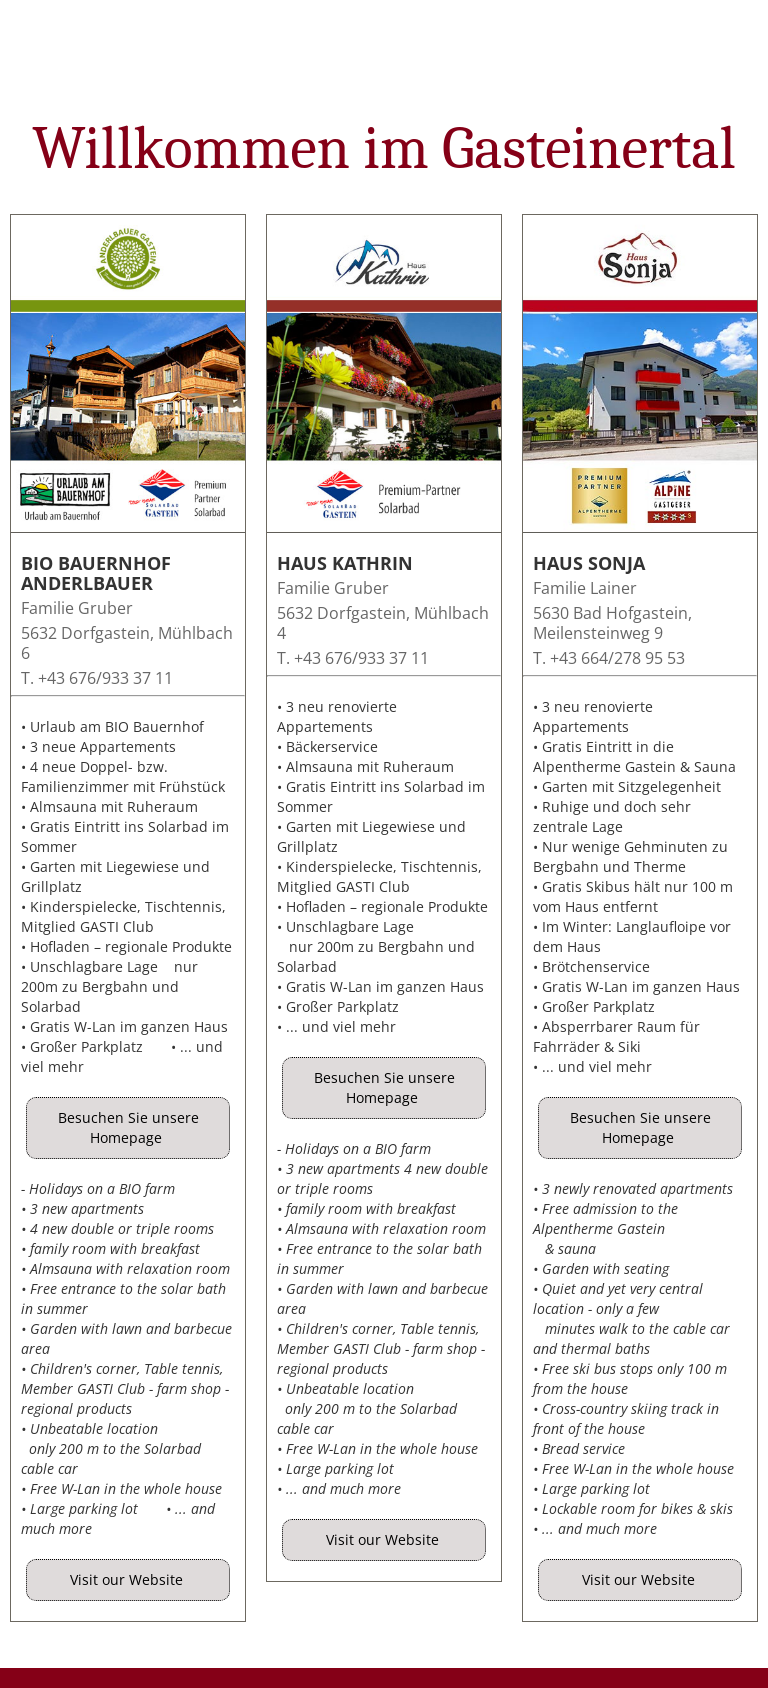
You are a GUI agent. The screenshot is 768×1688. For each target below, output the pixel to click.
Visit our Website (128, 1579)
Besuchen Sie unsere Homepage (128, 1127)
